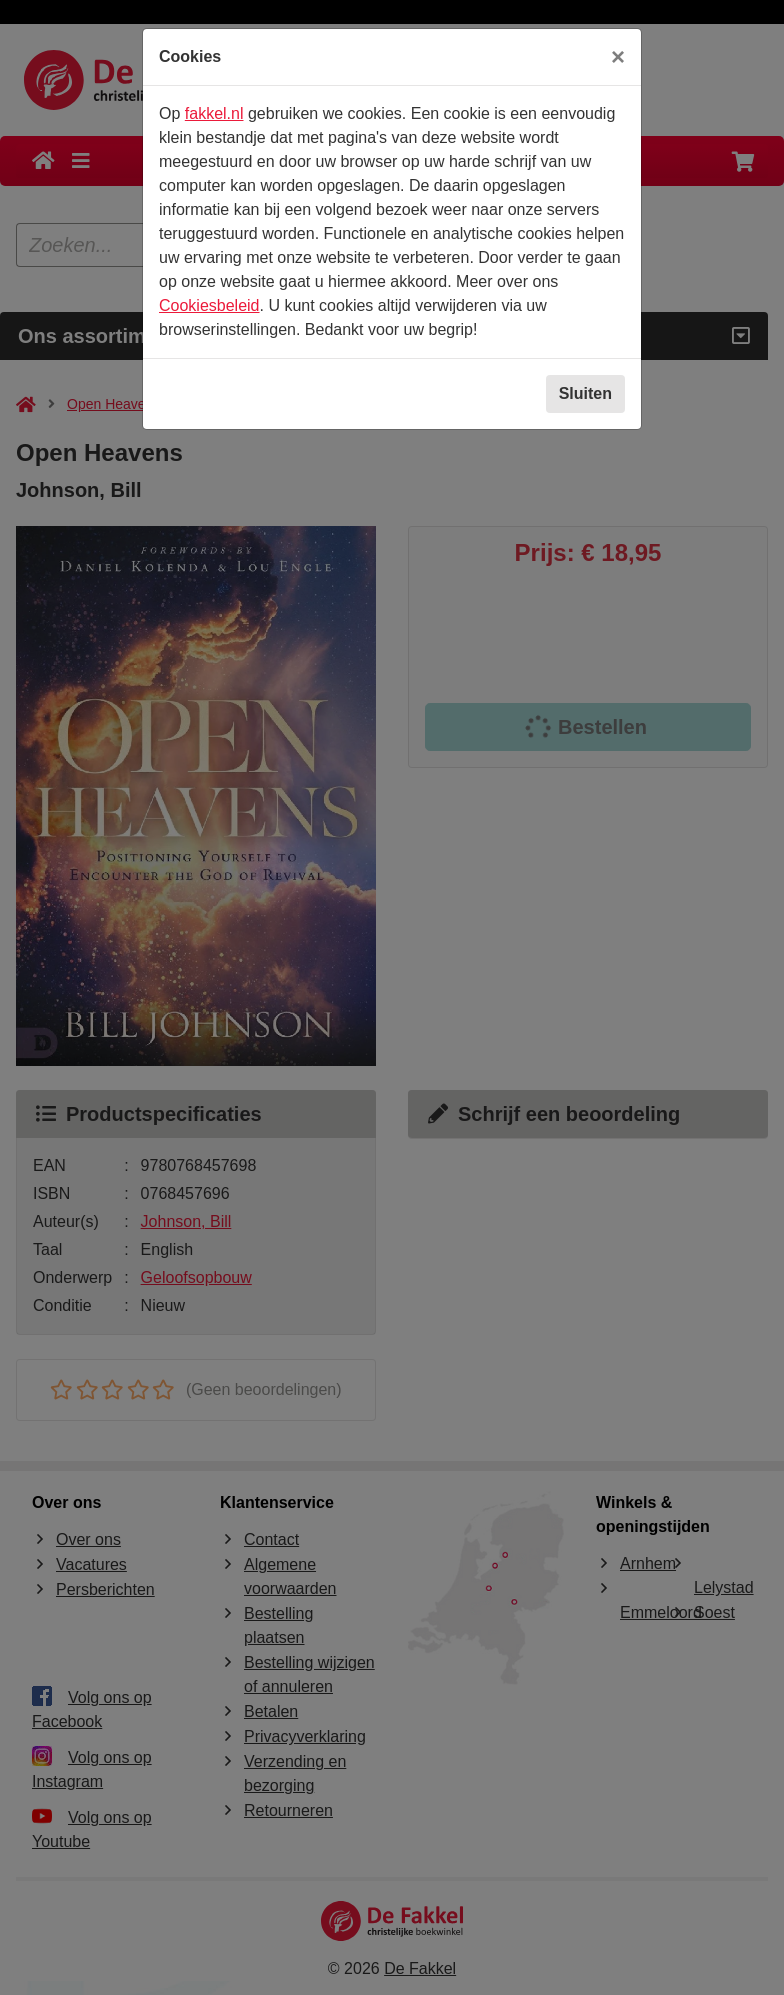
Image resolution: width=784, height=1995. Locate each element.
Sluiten (585, 393)
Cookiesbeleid (209, 305)
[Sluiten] (618, 57)
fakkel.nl (214, 113)
